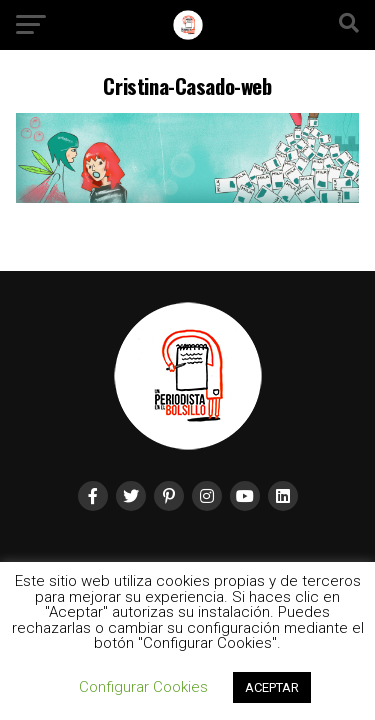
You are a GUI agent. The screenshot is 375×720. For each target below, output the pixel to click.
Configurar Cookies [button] (143, 687)
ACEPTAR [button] (272, 687)
